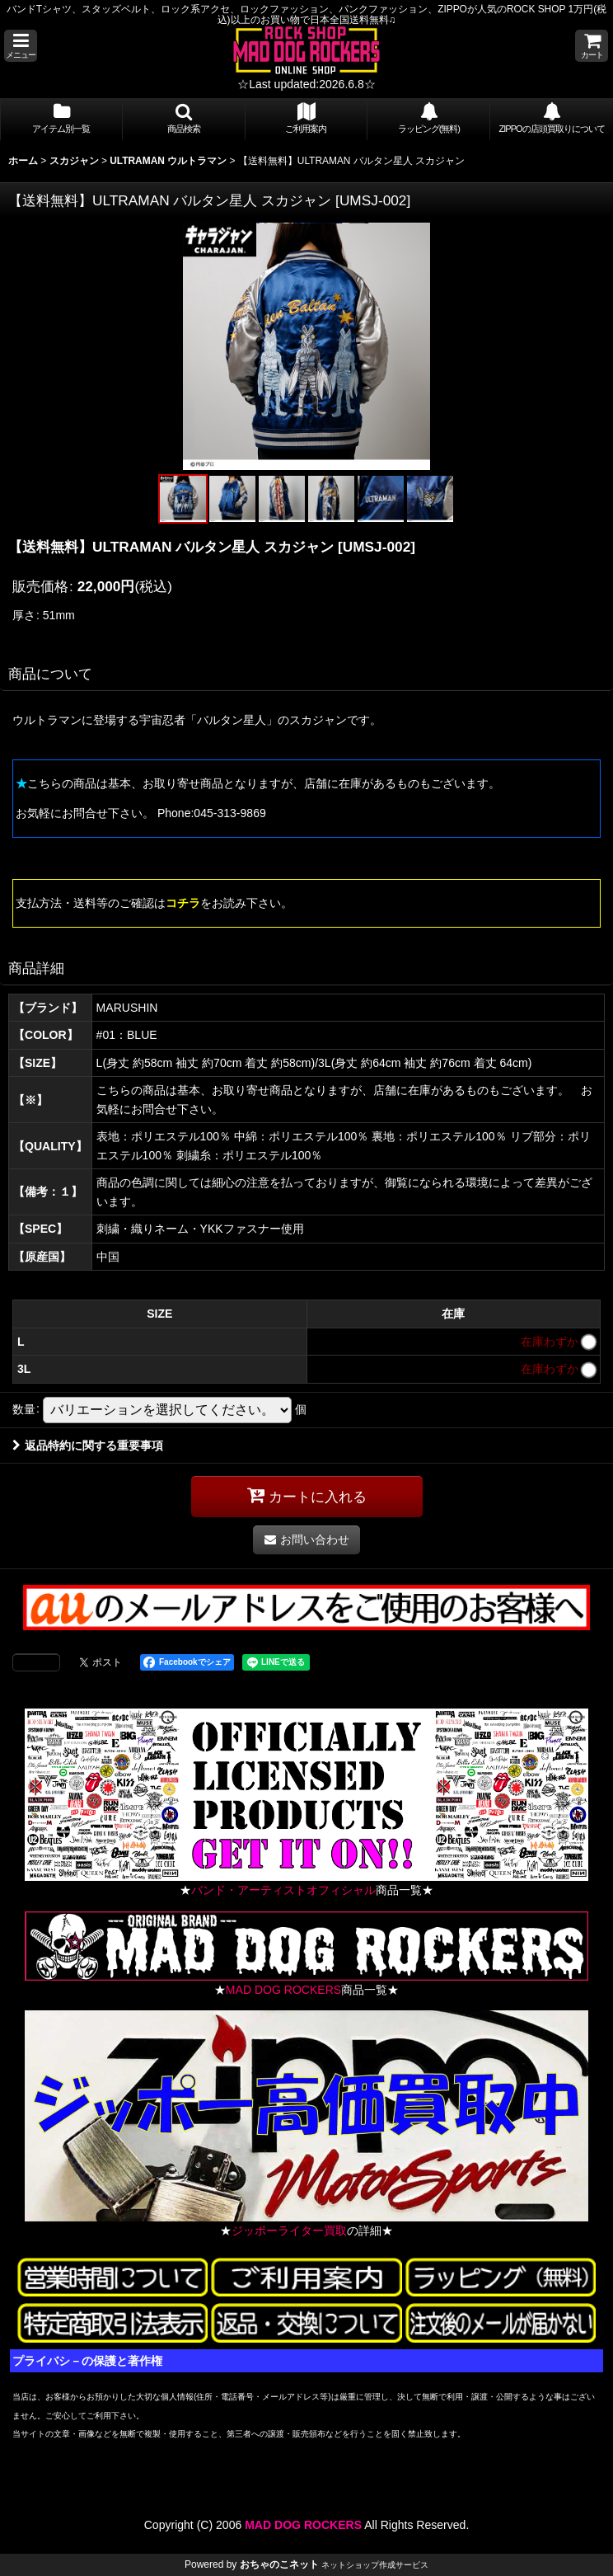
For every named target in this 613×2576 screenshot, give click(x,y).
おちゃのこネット (279, 2564)
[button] (20, 46)
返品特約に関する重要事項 (87, 1445)
